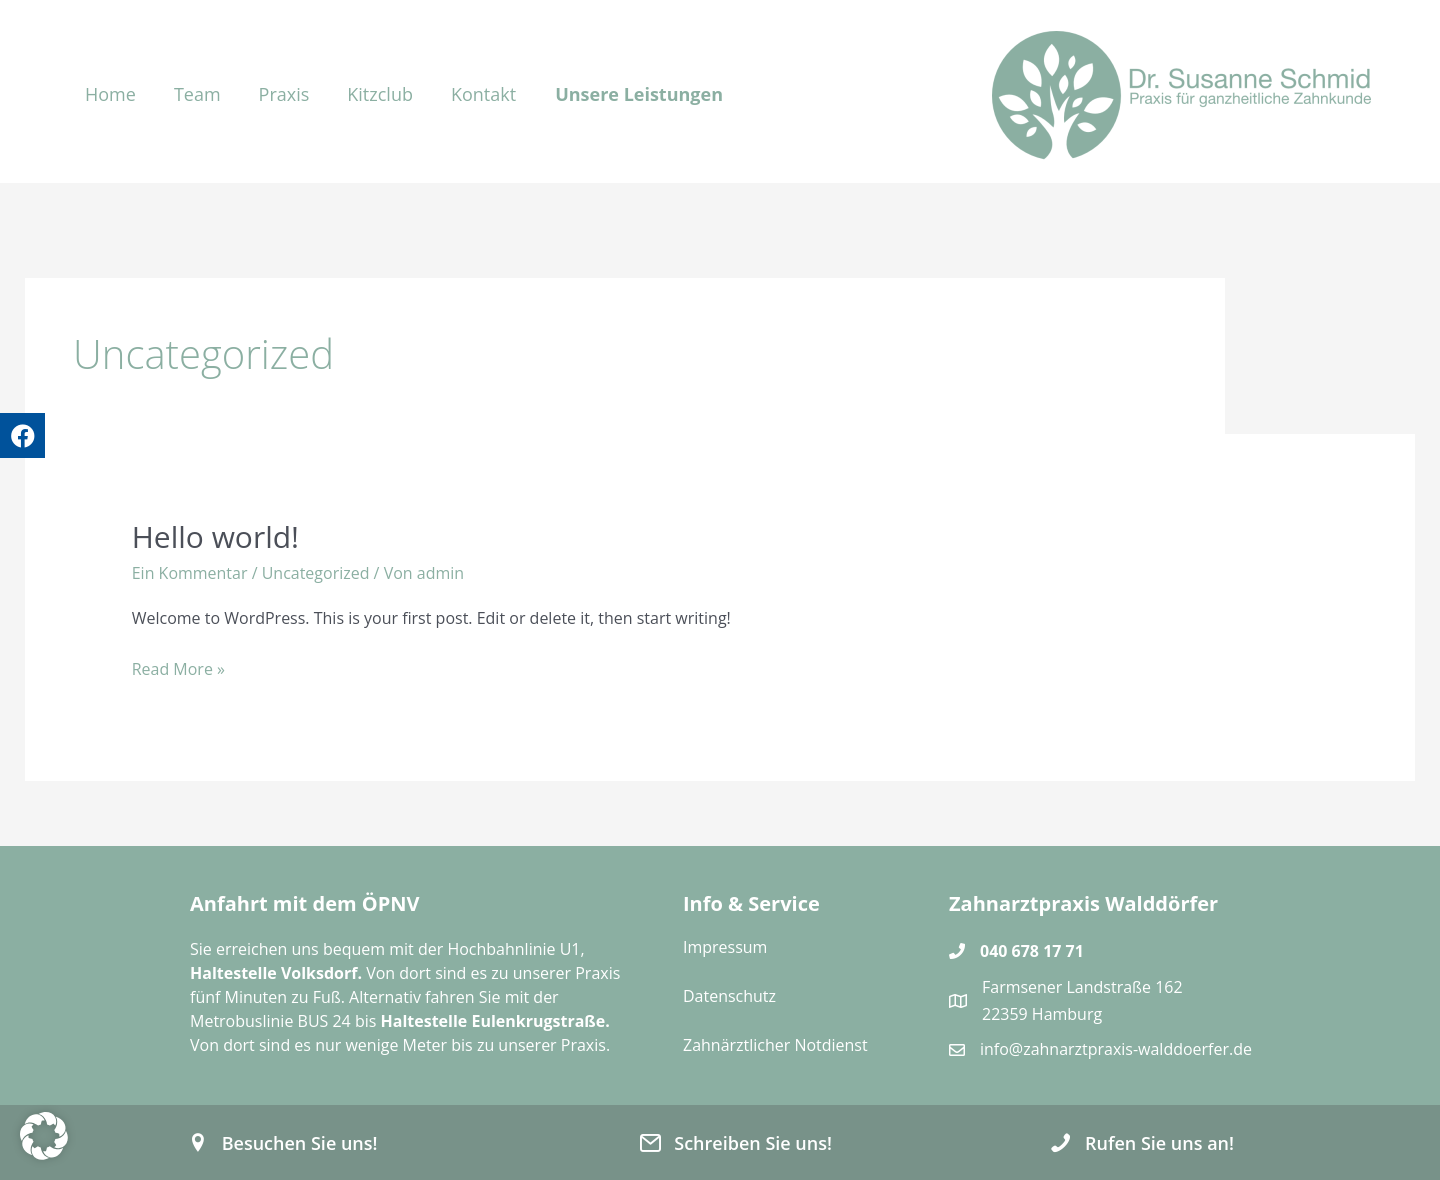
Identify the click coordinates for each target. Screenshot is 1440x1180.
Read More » (178, 669)
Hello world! (215, 536)
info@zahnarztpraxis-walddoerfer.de (1116, 1049)
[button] (646, 91)
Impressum (725, 947)
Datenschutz (729, 996)
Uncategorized (316, 573)
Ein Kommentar (190, 573)
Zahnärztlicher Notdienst (775, 1045)
